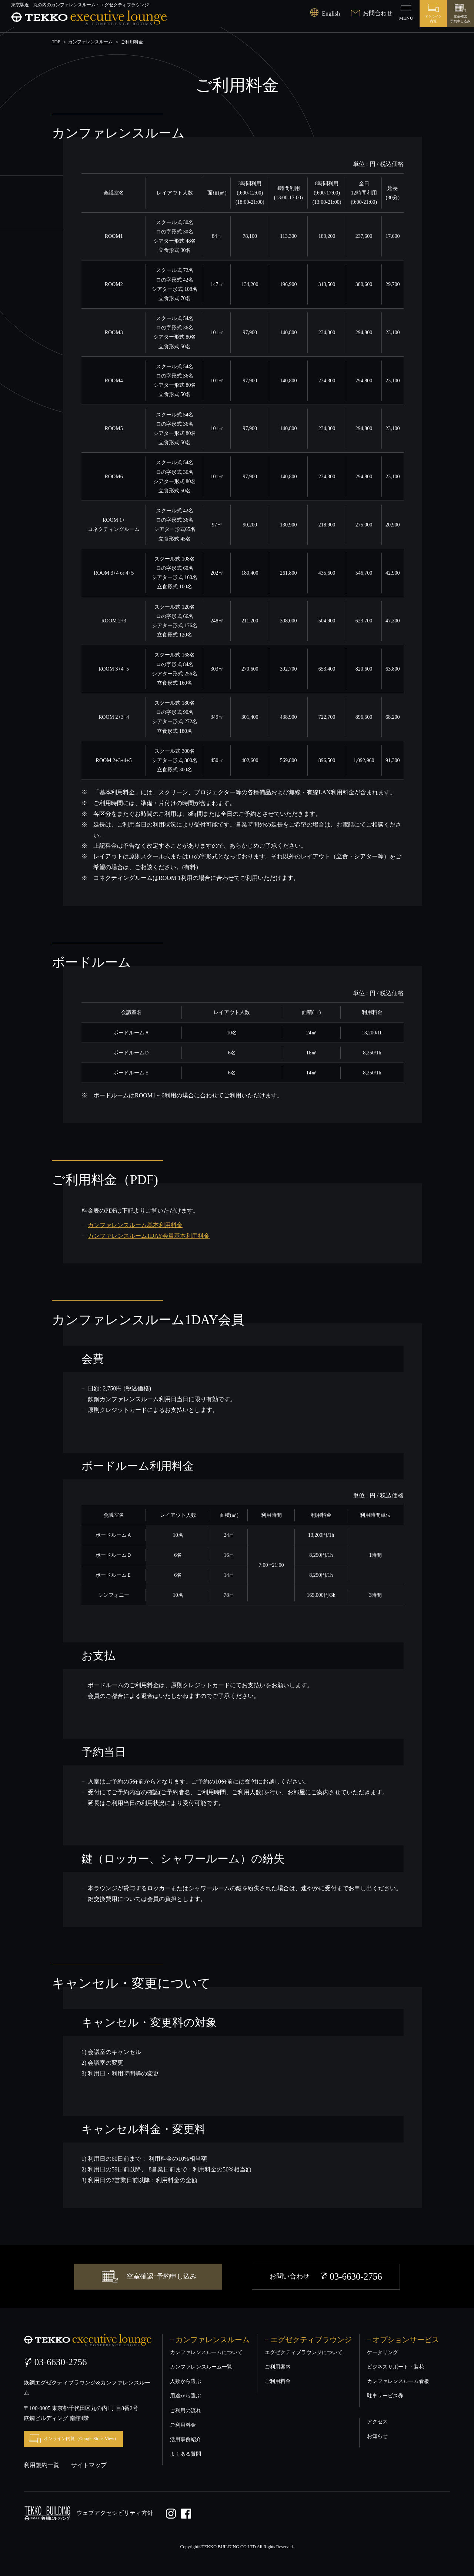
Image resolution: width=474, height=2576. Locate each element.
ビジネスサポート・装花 (395, 2367)
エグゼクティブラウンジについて (304, 2352)
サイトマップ (89, 2465)
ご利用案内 (278, 2367)
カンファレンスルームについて (206, 2352)
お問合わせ (372, 13)
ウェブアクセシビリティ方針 (114, 2512)
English (325, 13)
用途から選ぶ (185, 2396)
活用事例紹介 (185, 2439)
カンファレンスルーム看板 (398, 2381)
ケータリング (382, 2352)
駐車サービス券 (385, 2396)
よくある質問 (185, 2454)
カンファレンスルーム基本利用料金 (135, 1225)
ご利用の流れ (185, 2410)
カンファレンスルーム (90, 41)
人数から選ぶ (185, 2381)
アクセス (377, 2421)
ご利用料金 (183, 2425)
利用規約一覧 (41, 2465)
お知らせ (377, 2436)
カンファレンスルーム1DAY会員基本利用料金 (149, 1236)
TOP (56, 41)
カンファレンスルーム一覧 (201, 2367)
